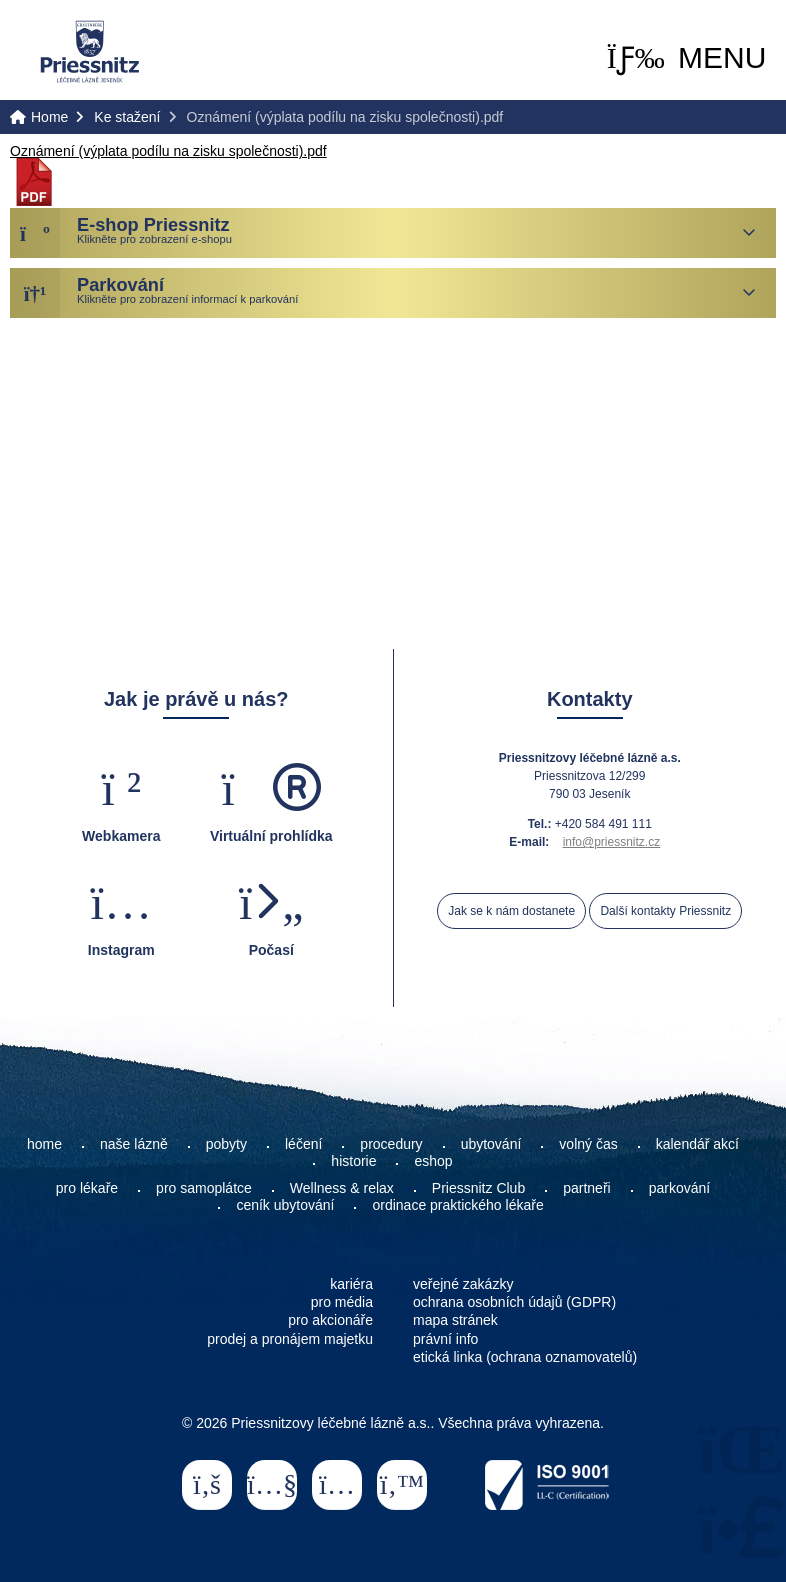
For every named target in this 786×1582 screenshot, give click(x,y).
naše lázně (134, 1144)
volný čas (588, 1144)
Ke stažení (127, 117)
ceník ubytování (285, 1205)
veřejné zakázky (463, 1284)
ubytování (491, 1144)
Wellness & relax (342, 1188)
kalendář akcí (697, 1144)
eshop (433, 1161)
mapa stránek (455, 1320)
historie (353, 1161)
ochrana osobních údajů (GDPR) (514, 1302)
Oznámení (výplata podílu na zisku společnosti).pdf (168, 151)
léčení (303, 1144)
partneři (586, 1188)
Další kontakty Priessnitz (665, 911)
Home (90, 51)
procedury (391, 1144)
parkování (679, 1188)
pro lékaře (87, 1188)
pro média (342, 1302)
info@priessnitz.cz (612, 842)
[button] (687, 58)
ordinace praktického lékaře (459, 1205)
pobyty (226, 1144)
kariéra (351, 1284)
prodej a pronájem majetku (290, 1339)
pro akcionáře (330, 1320)
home (44, 1144)
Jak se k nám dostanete (511, 911)
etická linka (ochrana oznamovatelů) (525, 1357)
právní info (445, 1339)
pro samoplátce (204, 1188)
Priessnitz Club (478, 1188)
